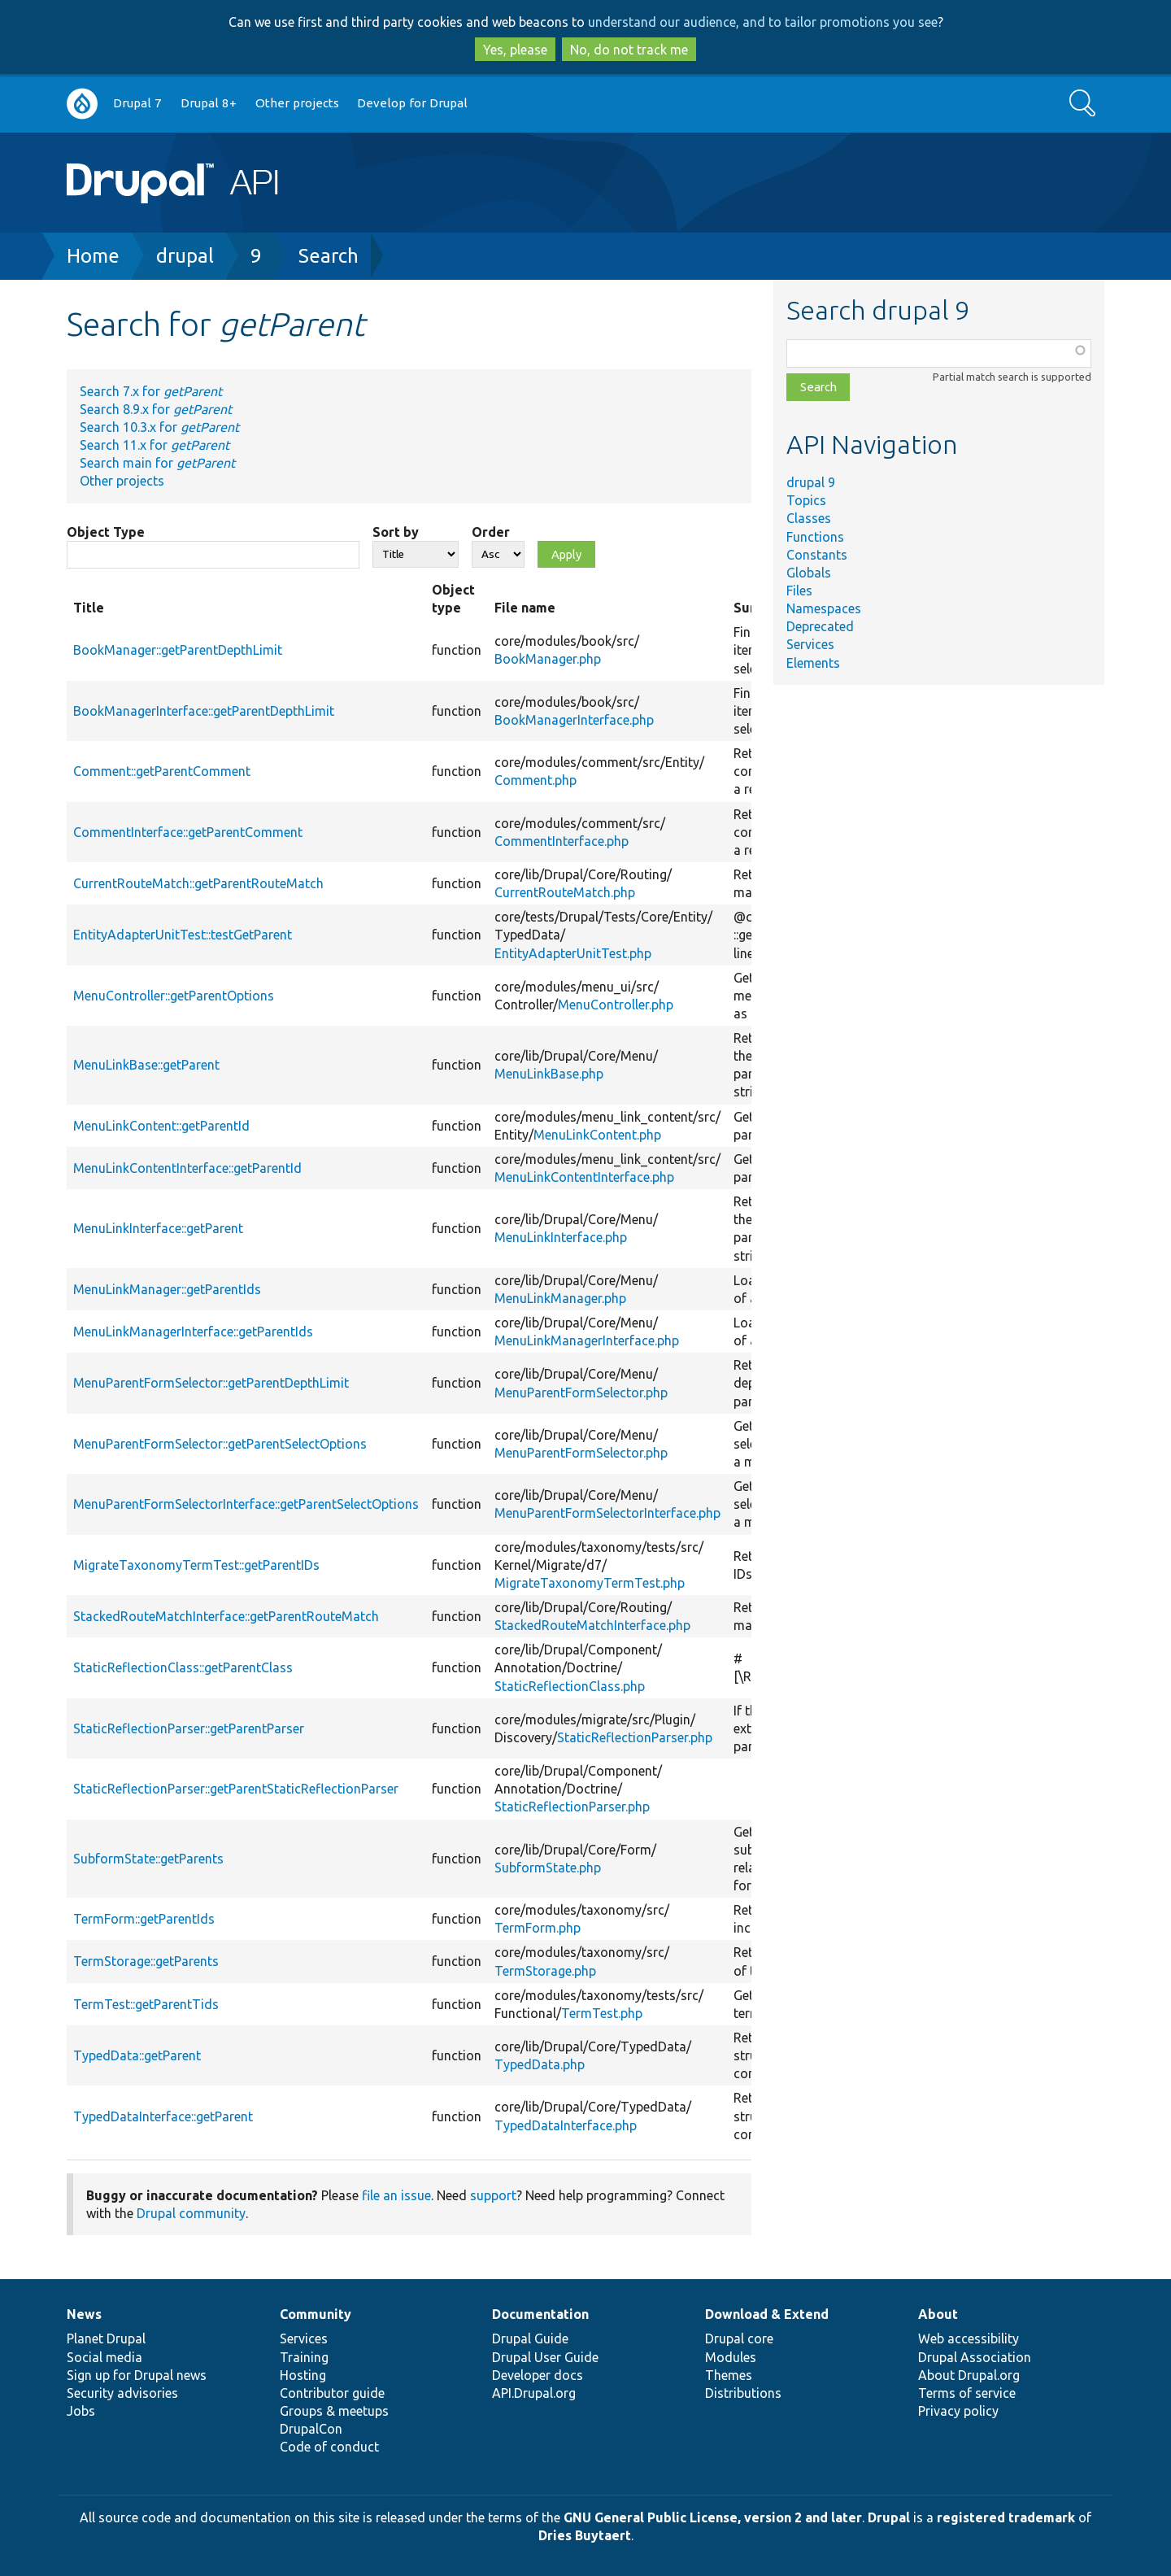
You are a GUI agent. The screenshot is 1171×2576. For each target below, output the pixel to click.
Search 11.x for (154, 445)
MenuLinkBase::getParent (146, 1064)
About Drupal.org (969, 2375)
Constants (816, 554)
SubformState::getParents (148, 1858)
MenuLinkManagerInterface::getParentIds (193, 1331)
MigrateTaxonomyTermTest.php (589, 1583)
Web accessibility (968, 2338)
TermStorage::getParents (146, 1961)
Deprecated (820, 626)
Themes (728, 2375)
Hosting (303, 2375)
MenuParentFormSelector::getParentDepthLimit (211, 1382)
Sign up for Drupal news (137, 2375)
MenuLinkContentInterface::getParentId (187, 1168)
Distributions (743, 2393)
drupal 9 (810, 482)
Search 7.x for (151, 391)
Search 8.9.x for (156, 409)
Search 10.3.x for (159, 427)
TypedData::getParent (137, 2055)
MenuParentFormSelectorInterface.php (607, 1513)
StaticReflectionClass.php (569, 1686)
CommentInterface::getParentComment (188, 832)
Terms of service (967, 2393)
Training (304, 2357)
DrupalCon (311, 2428)
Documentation (540, 2314)
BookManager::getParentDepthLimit (177, 650)
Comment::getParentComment (161, 771)
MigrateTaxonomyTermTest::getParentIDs (196, 1565)
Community (315, 2314)
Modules (730, 2357)
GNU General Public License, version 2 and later (713, 2517)
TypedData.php (539, 2064)
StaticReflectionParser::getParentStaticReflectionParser (235, 1788)
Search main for (157, 462)
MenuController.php (615, 1004)
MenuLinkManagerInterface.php (586, 1340)
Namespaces (823, 608)
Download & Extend (767, 2314)
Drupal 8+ (209, 103)
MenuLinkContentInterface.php (584, 1177)
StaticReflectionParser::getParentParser (188, 1728)
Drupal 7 (137, 103)
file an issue (396, 2195)
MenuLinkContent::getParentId (161, 1125)
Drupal (889, 2517)
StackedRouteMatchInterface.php (592, 1625)
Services (810, 644)
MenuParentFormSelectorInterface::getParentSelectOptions (246, 1504)
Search (328, 256)
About (938, 2314)
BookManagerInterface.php (574, 720)
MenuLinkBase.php (548, 1073)
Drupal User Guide (545, 2357)
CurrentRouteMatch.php (564, 892)
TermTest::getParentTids (146, 2004)
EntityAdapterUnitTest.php (572, 953)
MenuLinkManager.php (560, 1298)
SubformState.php (547, 1867)
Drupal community (191, 2213)
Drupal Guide (530, 2338)
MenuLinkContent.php (597, 1134)
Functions (815, 537)
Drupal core (739, 2338)
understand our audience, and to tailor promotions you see (763, 22)
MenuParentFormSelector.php (581, 1392)
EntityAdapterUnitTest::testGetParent (182, 934)
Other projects (297, 103)
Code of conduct (329, 2446)
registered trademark (1006, 2517)
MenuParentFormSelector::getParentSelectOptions (220, 1443)
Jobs (81, 2411)
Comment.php (535, 780)
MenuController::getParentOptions (173, 995)
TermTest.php (601, 2013)
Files (799, 590)
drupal (185, 256)
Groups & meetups (334, 2411)
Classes (808, 518)
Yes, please (515, 49)
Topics (806, 500)
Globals (808, 572)
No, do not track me (629, 49)
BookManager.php (547, 659)
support (493, 2195)
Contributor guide (332, 2393)
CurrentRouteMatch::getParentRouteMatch (198, 883)
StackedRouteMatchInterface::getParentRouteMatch (226, 1616)
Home (93, 256)
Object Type (106, 532)
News (84, 2314)
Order (491, 532)
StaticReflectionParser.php (634, 1737)
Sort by (395, 532)
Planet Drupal (106, 2338)
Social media (104, 2357)
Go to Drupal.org (82, 104)
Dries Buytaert (584, 2535)
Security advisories (122, 2393)
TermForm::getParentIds (144, 1918)
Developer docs (537, 2375)
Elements (813, 663)
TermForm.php (537, 1927)
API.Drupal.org (534, 2393)
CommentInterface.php (561, 841)
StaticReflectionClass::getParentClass (183, 1667)
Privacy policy (958, 2411)
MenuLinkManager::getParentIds (167, 1289)
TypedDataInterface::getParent (163, 2116)
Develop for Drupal (412, 103)
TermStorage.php (545, 1971)
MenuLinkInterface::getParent (158, 1228)
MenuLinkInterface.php (560, 1237)
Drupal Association (974, 2357)
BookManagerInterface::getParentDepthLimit (203, 711)
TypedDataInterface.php (565, 2125)
